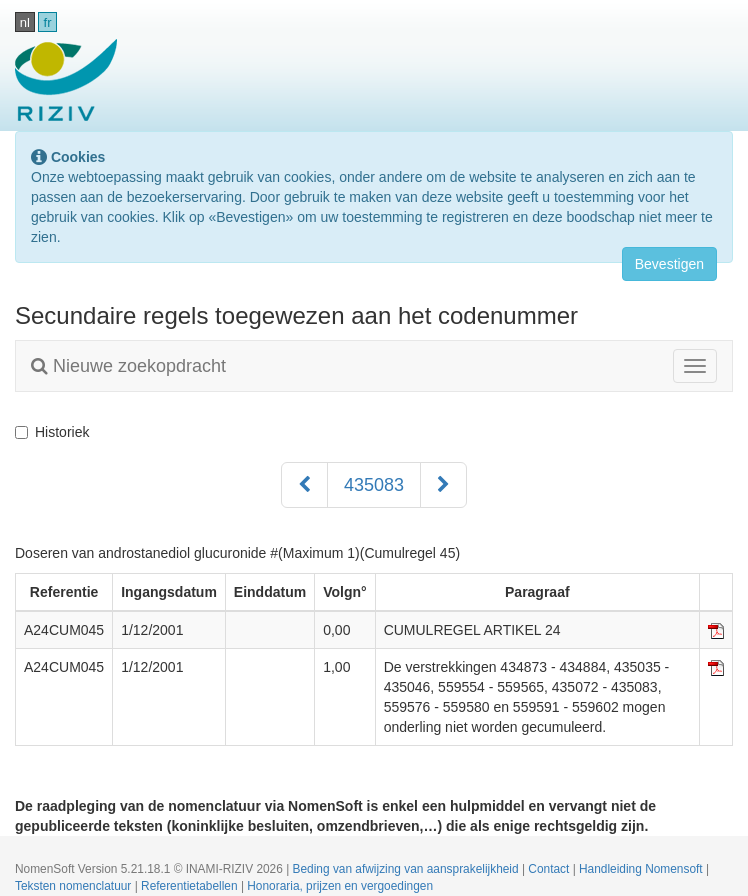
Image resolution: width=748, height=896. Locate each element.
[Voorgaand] (304, 485)
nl (25, 22)
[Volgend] (443, 485)
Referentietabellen (191, 886)
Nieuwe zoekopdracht (128, 366)
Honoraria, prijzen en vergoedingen (340, 886)
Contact (550, 869)
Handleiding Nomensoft (642, 869)
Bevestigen (669, 264)
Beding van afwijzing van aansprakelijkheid (407, 869)
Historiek (52, 432)
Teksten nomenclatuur (75, 886)
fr (48, 22)
